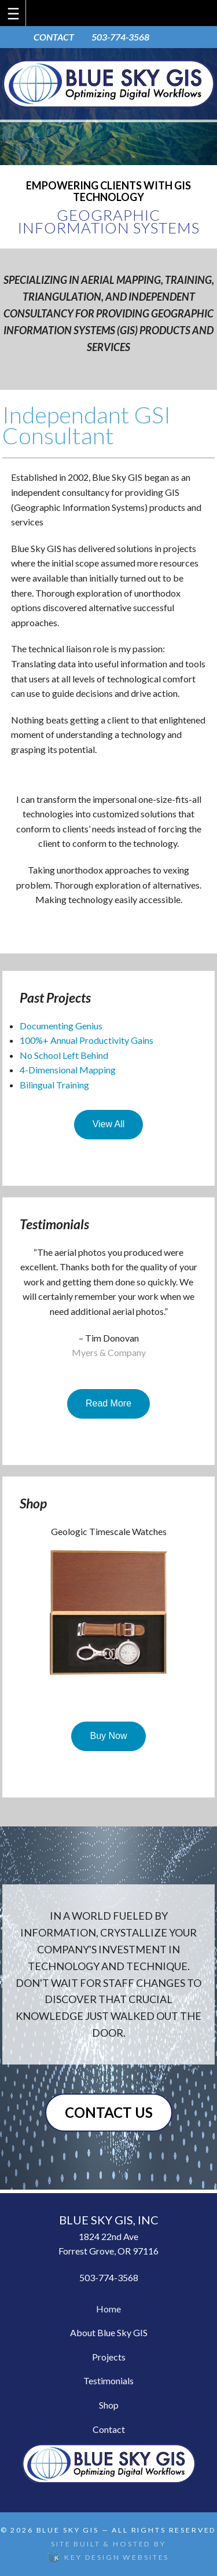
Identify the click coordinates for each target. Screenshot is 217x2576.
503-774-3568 (120, 36)
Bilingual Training (54, 1084)
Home (108, 2308)
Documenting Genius (61, 1025)
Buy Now (108, 1736)
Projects (109, 2356)
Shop (109, 2404)
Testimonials (108, 2380)
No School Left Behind (64, 1055)
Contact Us (109, 2112)
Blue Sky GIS (67, 2530)
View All (109, 1124)
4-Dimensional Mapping (68, 1069)
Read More (108, 1403)
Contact (109, 2429)
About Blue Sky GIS (109, 2332)
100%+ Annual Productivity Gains (86, 1040)
